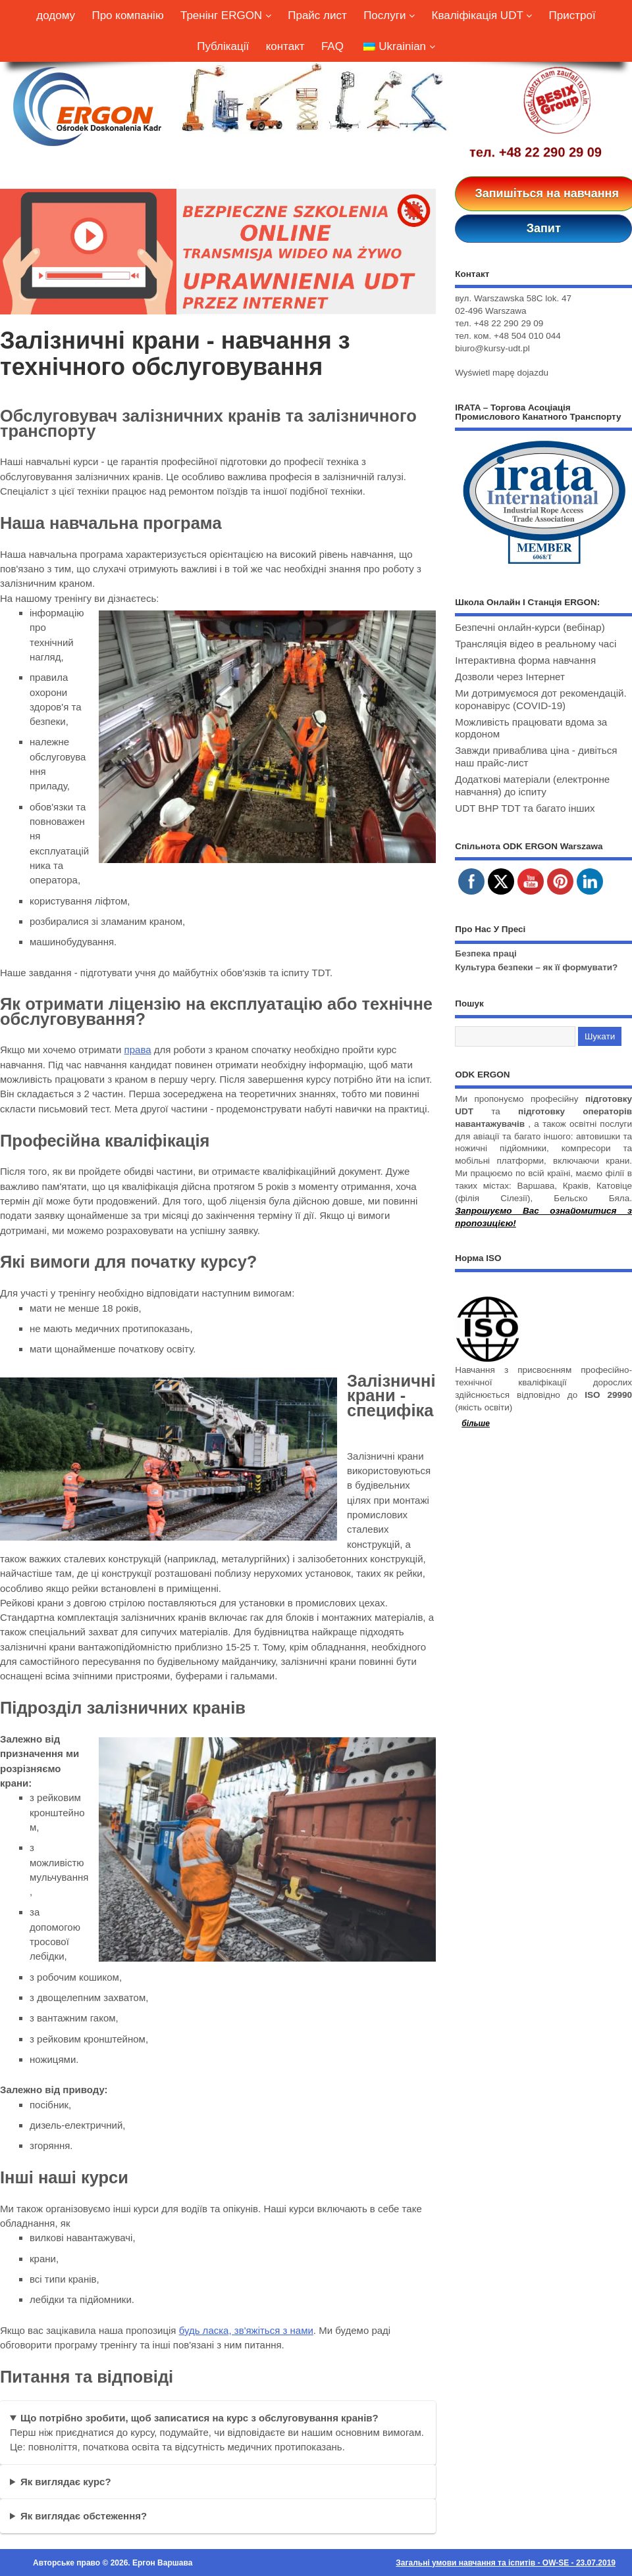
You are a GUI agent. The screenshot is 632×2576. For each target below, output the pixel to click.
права (137, 1049)
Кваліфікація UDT (481, 15)
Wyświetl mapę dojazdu (501, 373)
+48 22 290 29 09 (550, 152)
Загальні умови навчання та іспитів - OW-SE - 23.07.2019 (506, 2562)
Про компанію (127, 15)
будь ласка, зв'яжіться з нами (246, 2330)
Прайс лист (317, 15)
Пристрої (572, 15)
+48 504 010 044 (527, 336)
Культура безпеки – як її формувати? (536, 967)
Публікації (223, 46)
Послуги (389, 15)
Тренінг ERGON (225, 15)
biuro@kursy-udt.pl (492, 348)
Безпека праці (486, 953)
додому (55, 15)
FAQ (332, 46)
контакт (285, 46)
